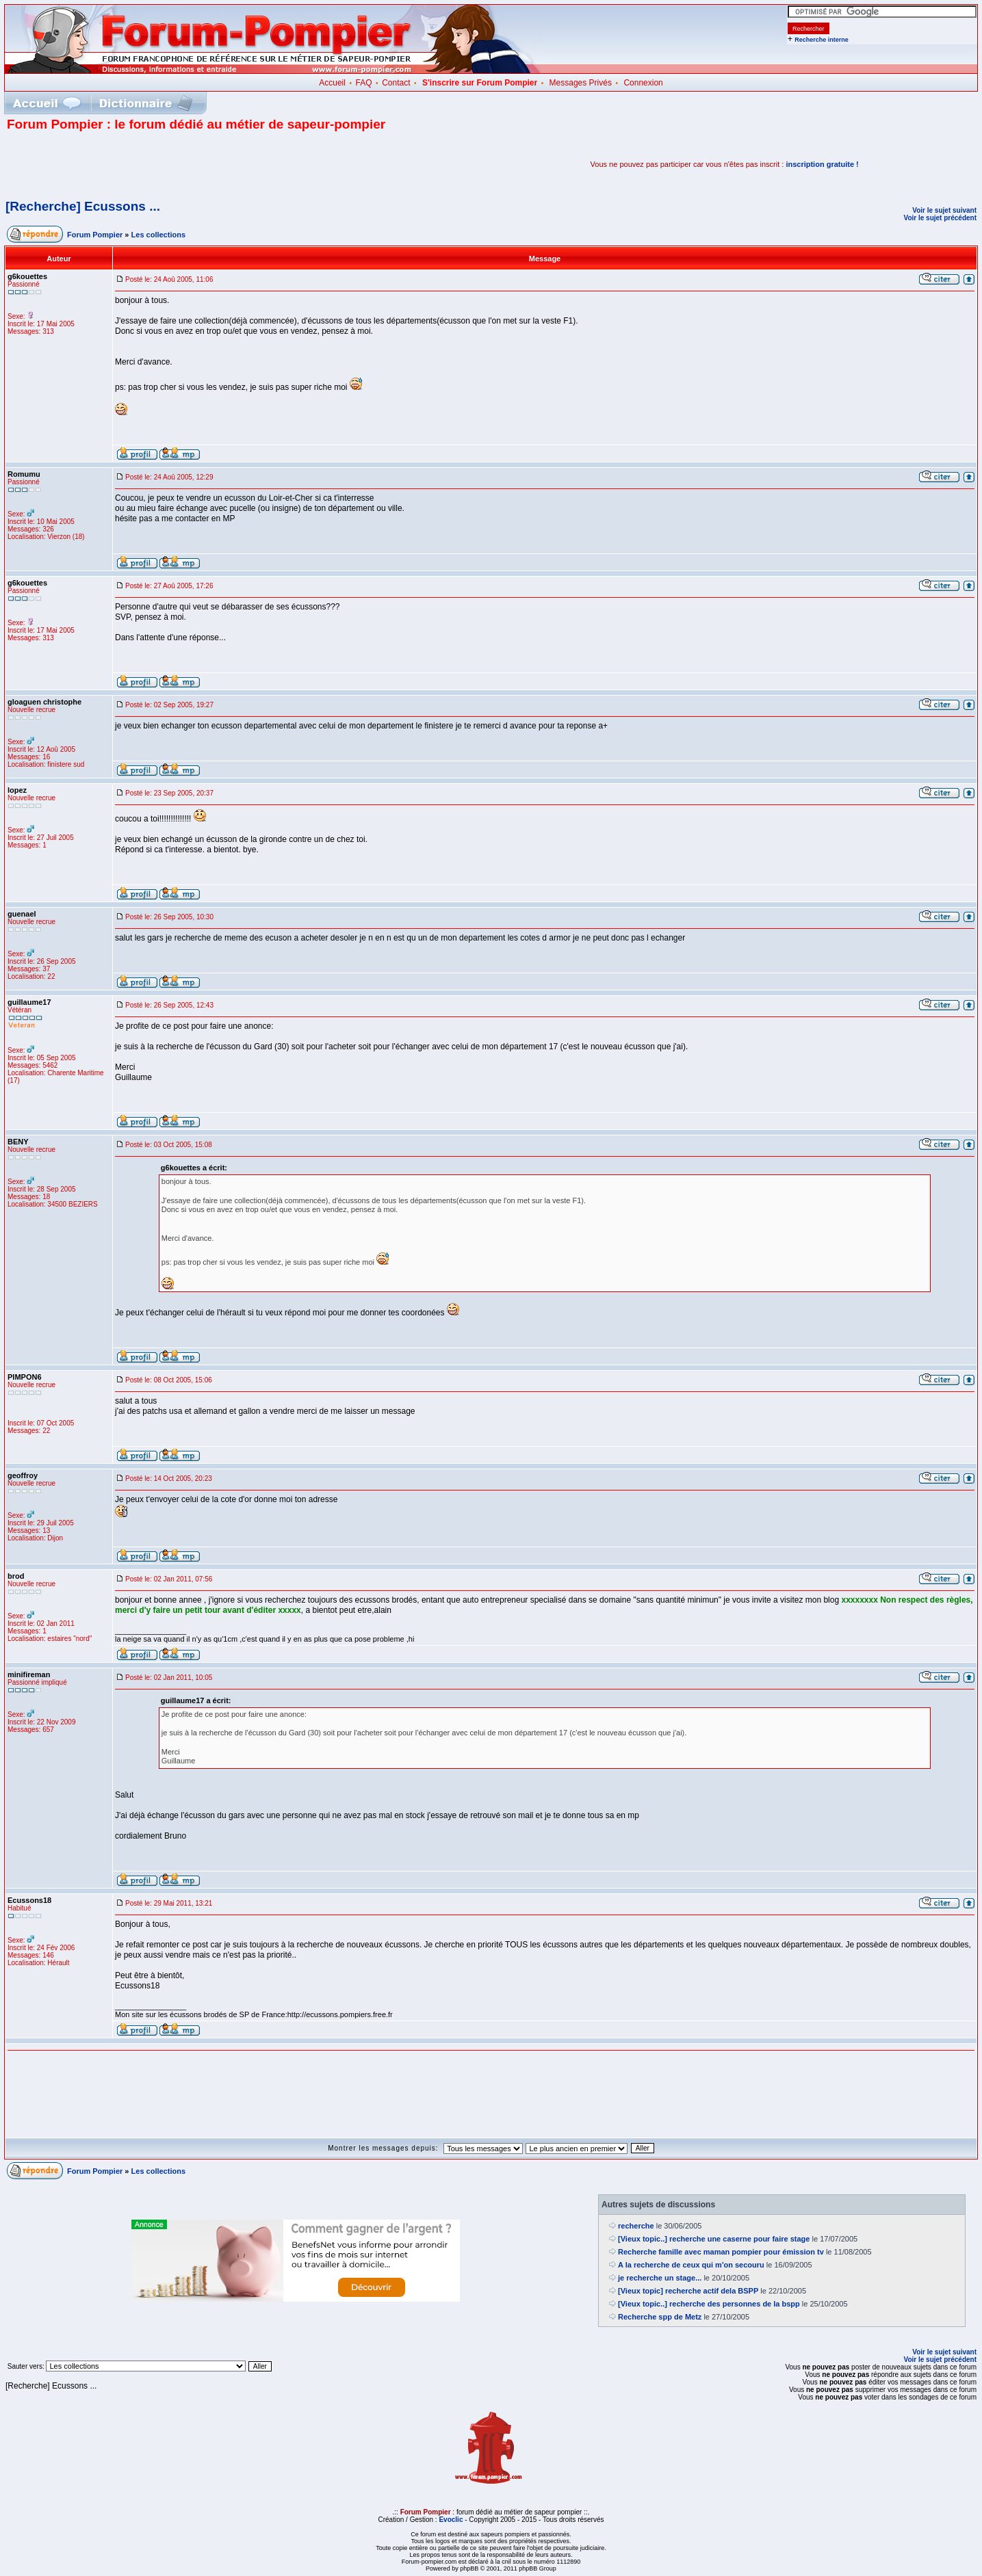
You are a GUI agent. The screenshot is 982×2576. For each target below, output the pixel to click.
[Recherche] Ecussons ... (82, 206)
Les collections (158, 235)
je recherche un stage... (659, 2278)
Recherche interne (821, 39)
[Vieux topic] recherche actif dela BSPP (688, 2291)
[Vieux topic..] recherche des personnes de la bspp (709, 2304)
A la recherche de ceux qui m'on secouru (691, 2265)
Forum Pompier (94, 235)
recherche (636, 2226)
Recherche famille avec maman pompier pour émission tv (721, 2252)
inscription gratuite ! (822, 164)
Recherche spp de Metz (659, 2317)
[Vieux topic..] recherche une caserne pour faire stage (714, 2239)
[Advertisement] (167, 164)
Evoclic (451, 2519)
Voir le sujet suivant (944, 210)
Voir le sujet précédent (940, 218)
